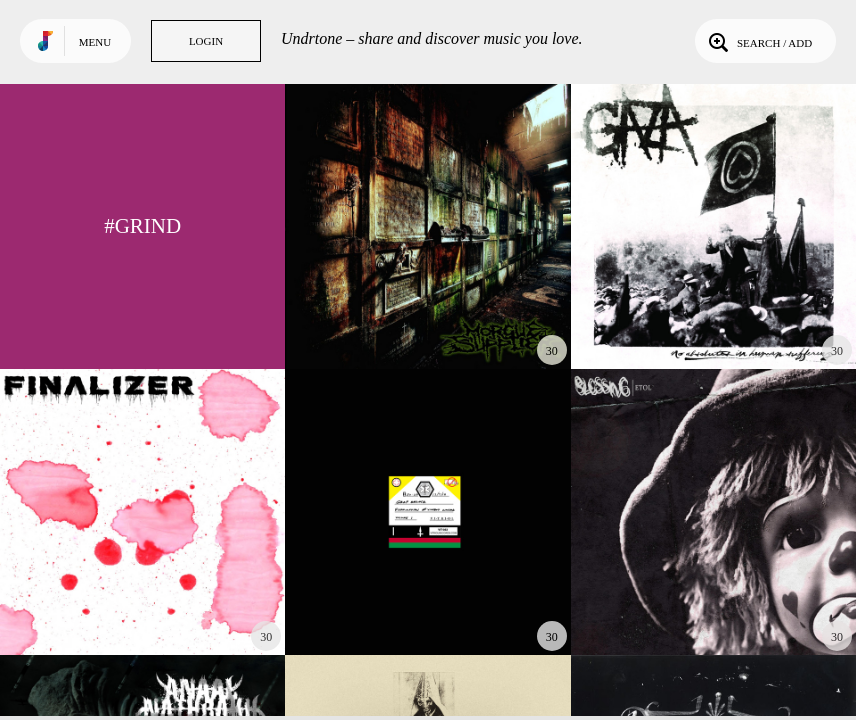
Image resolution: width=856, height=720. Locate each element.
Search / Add (758, 41)
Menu (95, 42)
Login (206, 41)
